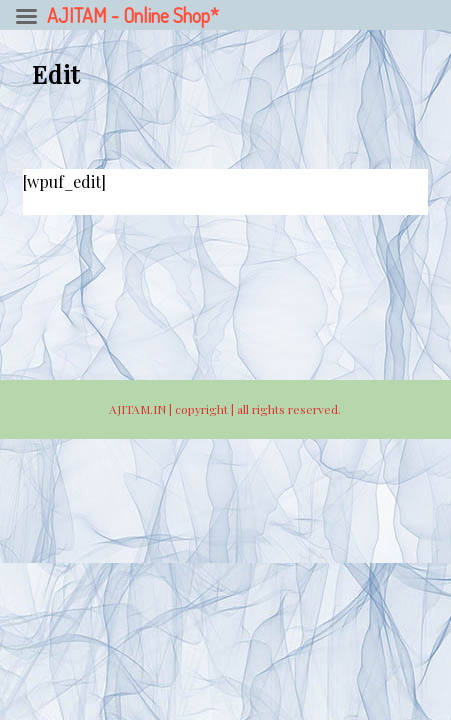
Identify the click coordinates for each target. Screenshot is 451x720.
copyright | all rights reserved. (258, 409)
